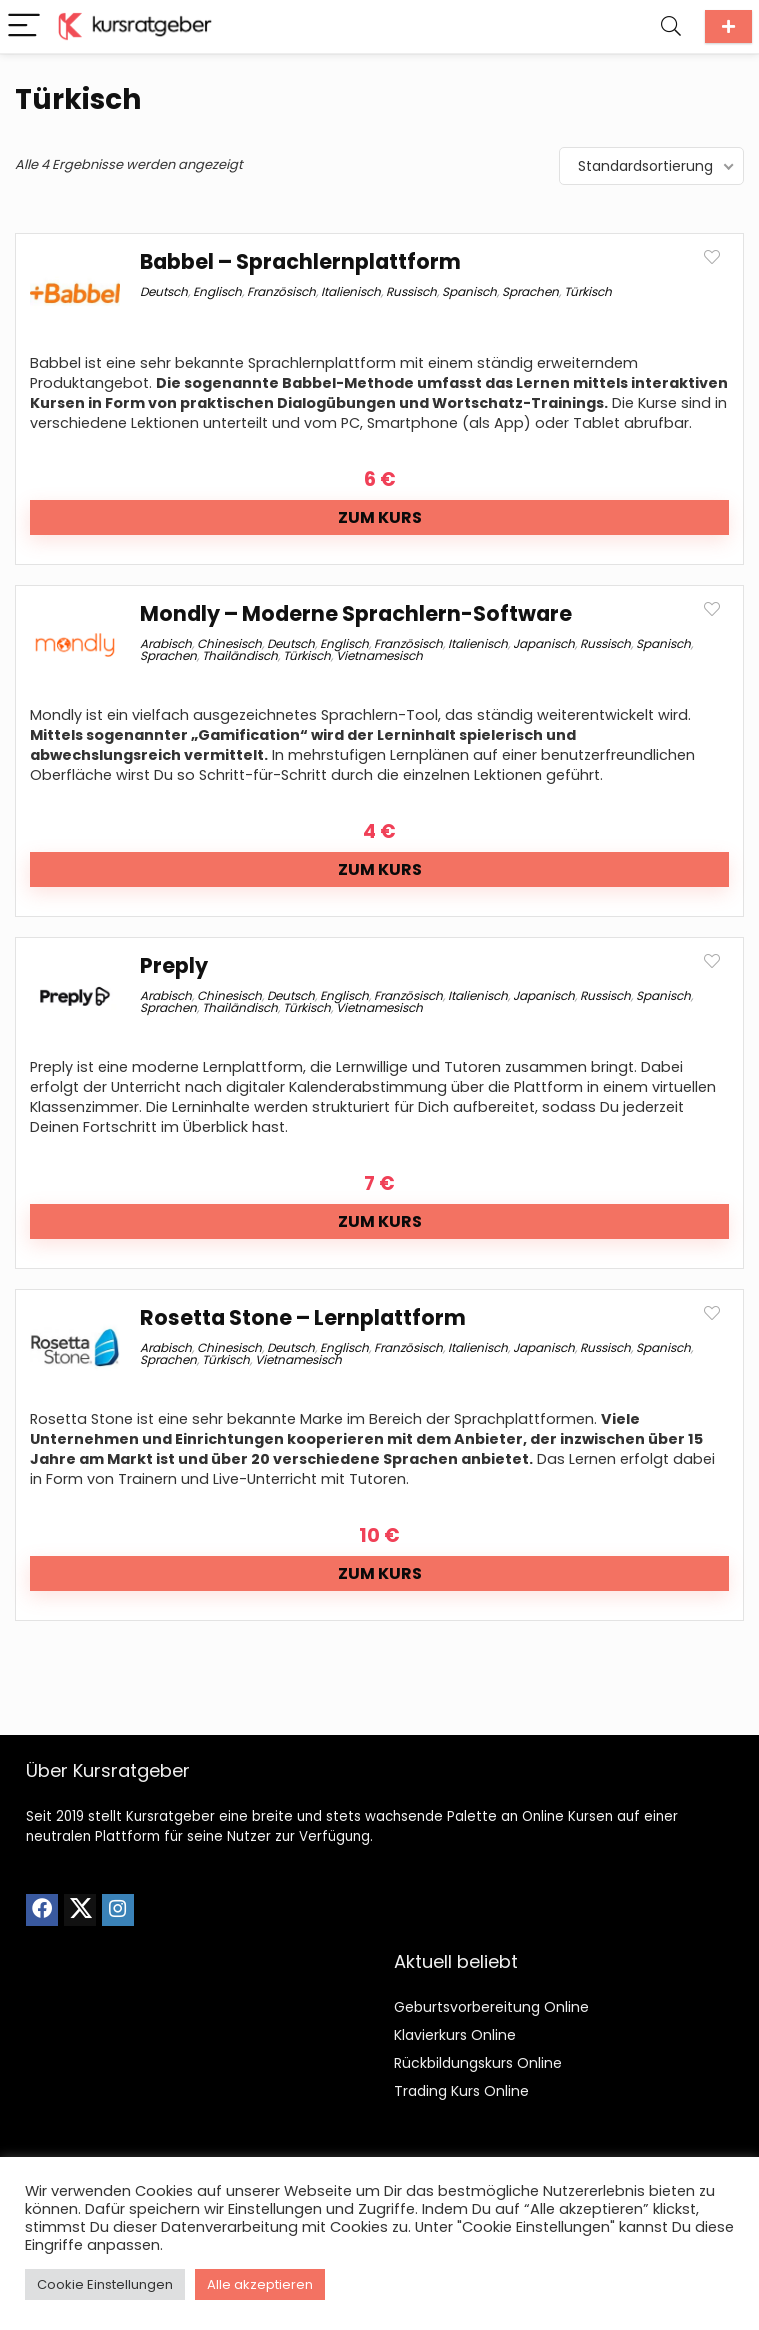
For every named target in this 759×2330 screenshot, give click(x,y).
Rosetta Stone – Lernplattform (303, 1317)
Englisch (217, 291)
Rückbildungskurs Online (478, 2063)
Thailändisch (240, 655)
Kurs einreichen (728, 26)
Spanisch (469, 291)
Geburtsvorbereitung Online (491, 2007)
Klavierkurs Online (455, 2035)
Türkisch (588, 291)
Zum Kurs (380, 517)
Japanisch (544, 643)
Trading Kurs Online (461, 2091)
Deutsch (164, 291)
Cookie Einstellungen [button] (105, 2284)
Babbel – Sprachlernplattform (300, 261)
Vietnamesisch (379, 655)
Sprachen (530, 291)
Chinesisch (229, 643)
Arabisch (166, 643)
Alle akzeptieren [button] (260, 2284)
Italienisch (351, 291)
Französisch (281, 291)
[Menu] (24, 26)
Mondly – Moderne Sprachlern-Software (356, 613)
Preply (174, 965)
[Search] (671, 26)
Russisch (411, 291)
